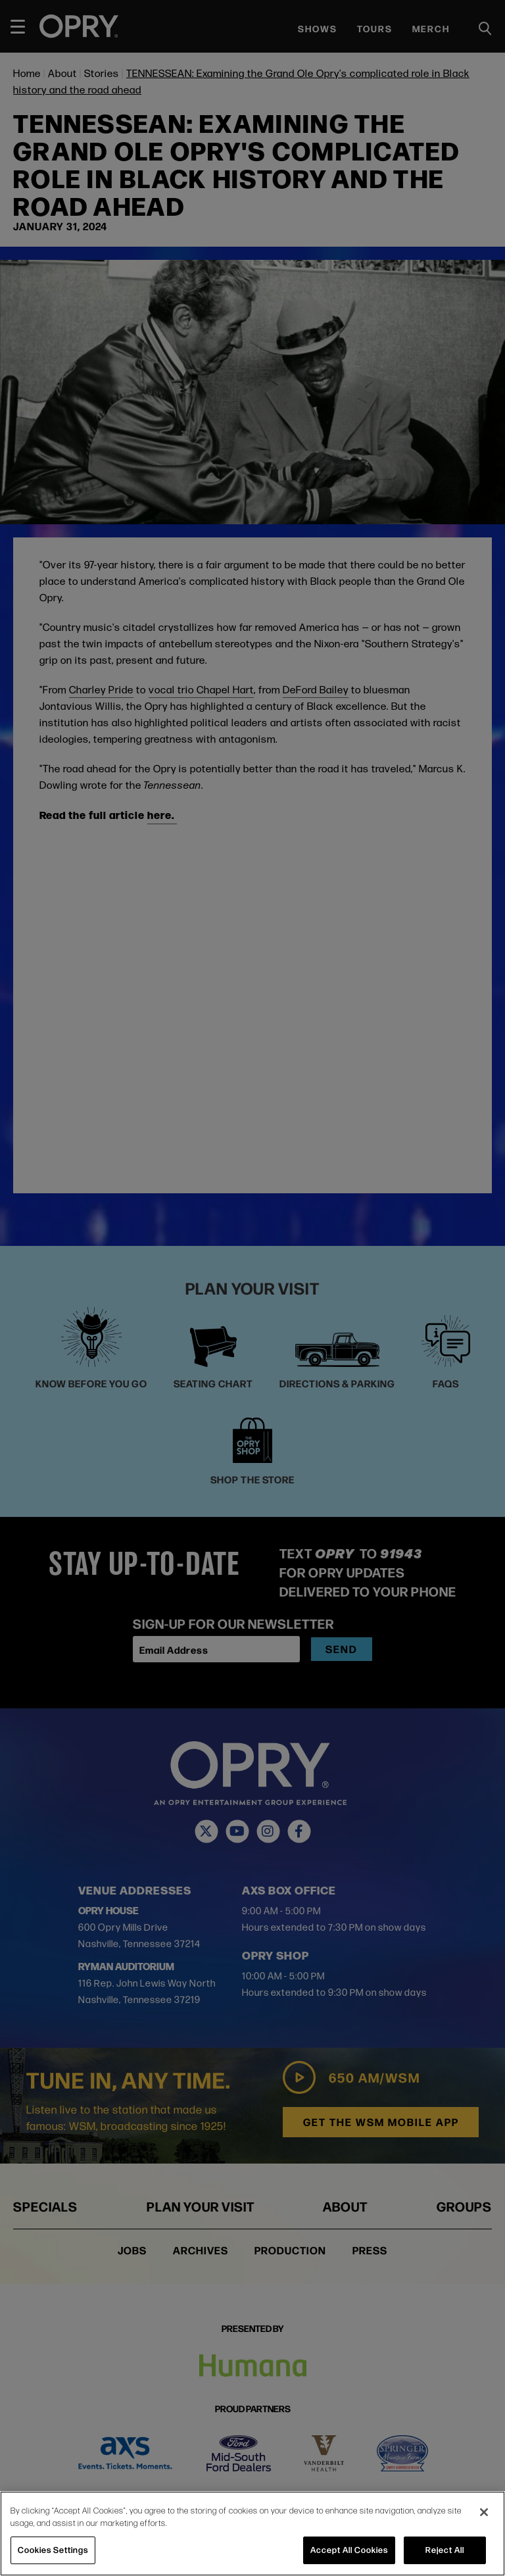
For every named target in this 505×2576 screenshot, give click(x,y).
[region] (252, 2533)
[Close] (483, 2512)
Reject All (444, 2549)
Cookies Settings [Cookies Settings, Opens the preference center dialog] (53, 2549)
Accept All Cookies (349, 2549)
